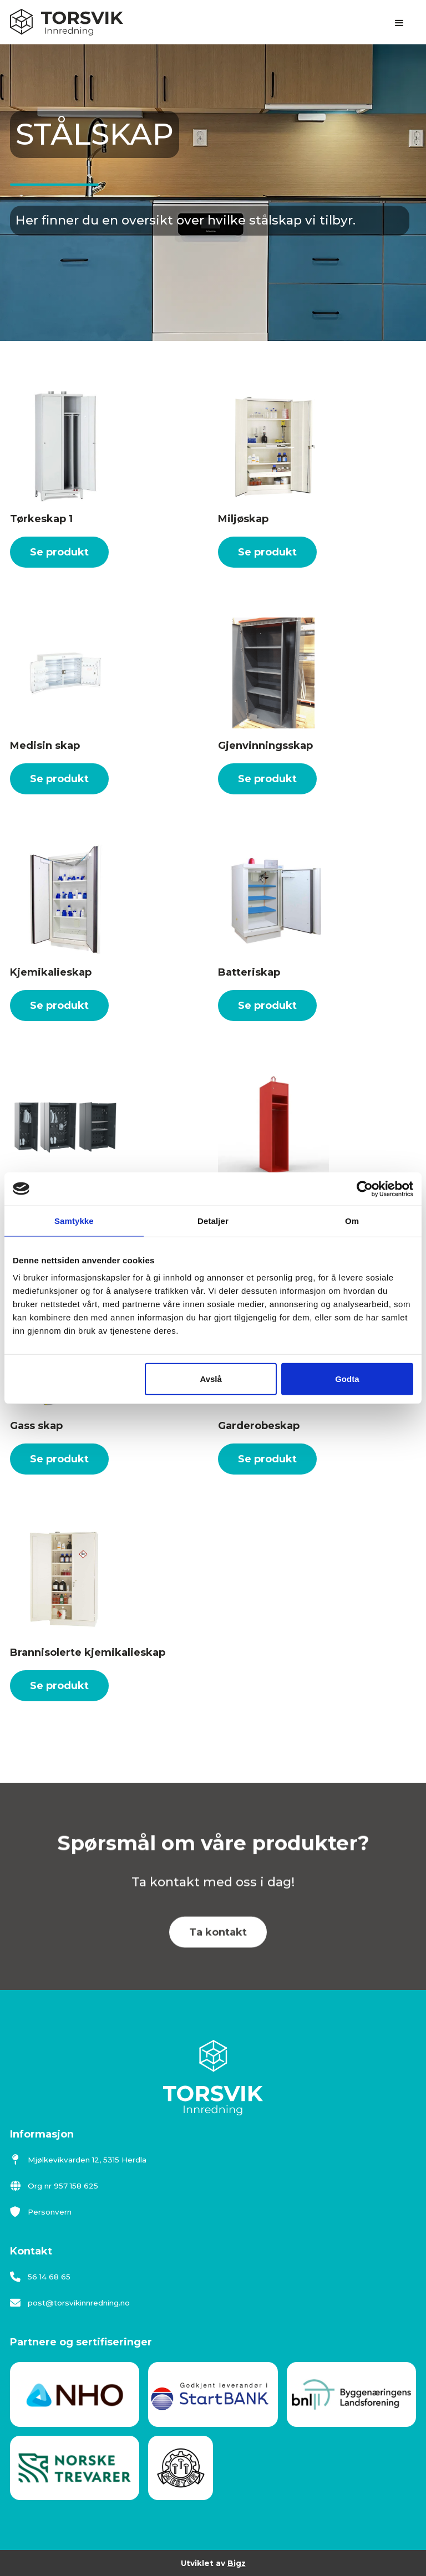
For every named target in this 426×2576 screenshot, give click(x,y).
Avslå (210, 1379)
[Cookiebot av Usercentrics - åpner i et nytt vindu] (364, 1188)
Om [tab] (352, 1220)
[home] (66, 22)
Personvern (41, 2211)
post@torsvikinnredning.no (70, 2302)
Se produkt (59, 552)
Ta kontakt (218, 1950)
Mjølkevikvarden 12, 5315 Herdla (78, 2159)
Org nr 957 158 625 (54, 2185)
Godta (347, 1379)
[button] (399, 23)
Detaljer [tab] (213, 1220)
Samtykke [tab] (74, 1220)
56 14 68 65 (40, 2276)
